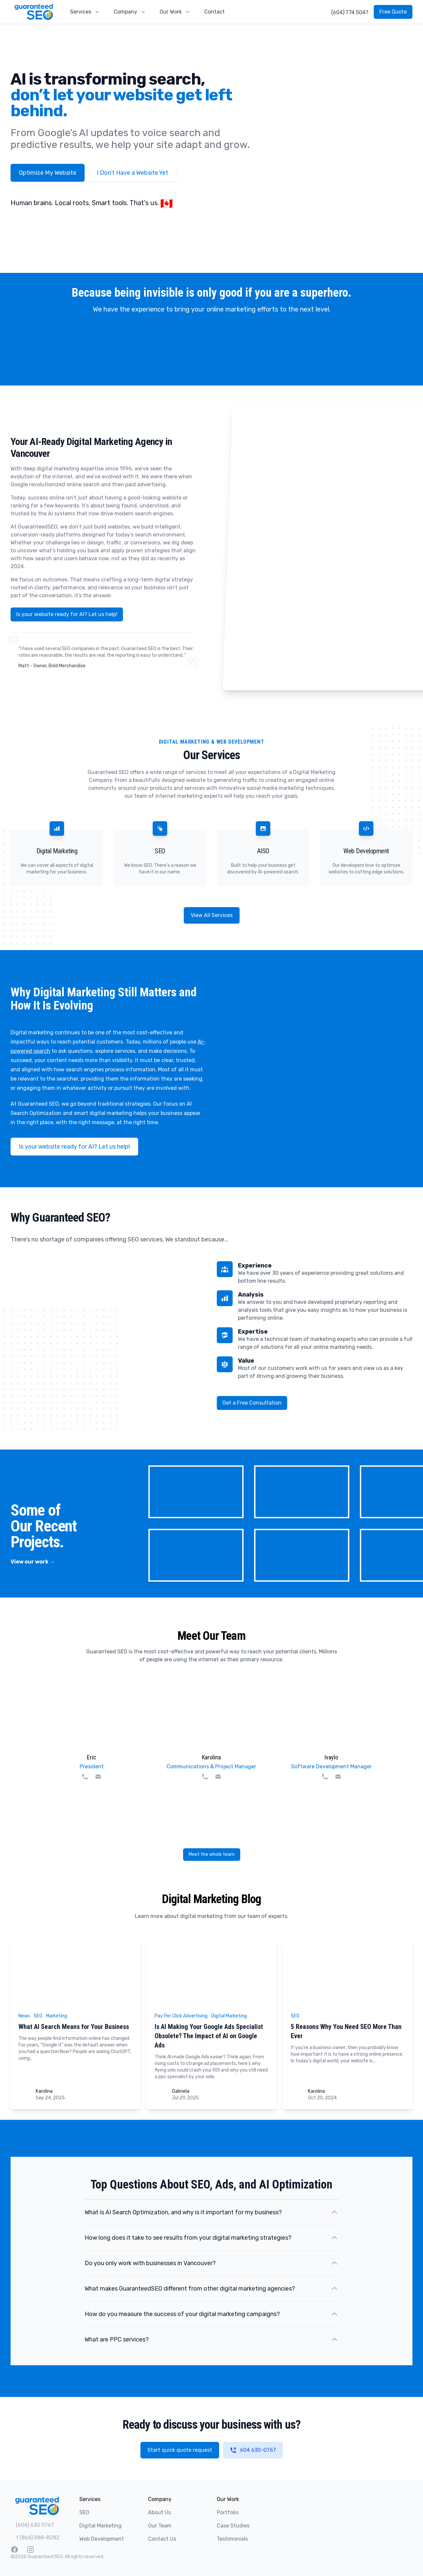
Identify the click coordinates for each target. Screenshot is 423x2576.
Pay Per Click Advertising (181, 2016)
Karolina (44, 2091)
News (24, 2016)
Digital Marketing (229, 2016)
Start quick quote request (179, 2450)
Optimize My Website (47, 172)
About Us (159, 2512)
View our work (33, 1562)
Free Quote (393, 12)
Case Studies (233, 2525)
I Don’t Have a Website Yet (132, 172)
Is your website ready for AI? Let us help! (66, 614)
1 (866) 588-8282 (37, 2537)
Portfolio (228, 2512)
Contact (214, 12)
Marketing (56, 2016)
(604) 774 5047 (349, 12)
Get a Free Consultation (252, 1403)
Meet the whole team (212, 1854)
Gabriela (180, 2091)
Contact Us (162, 2539)
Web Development (101, 2539)
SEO (38, 2016)
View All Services (212, 915)
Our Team (160, 2525)
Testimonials (232, 2539)
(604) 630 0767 (35, 2525)
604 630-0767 (253, 2450)
